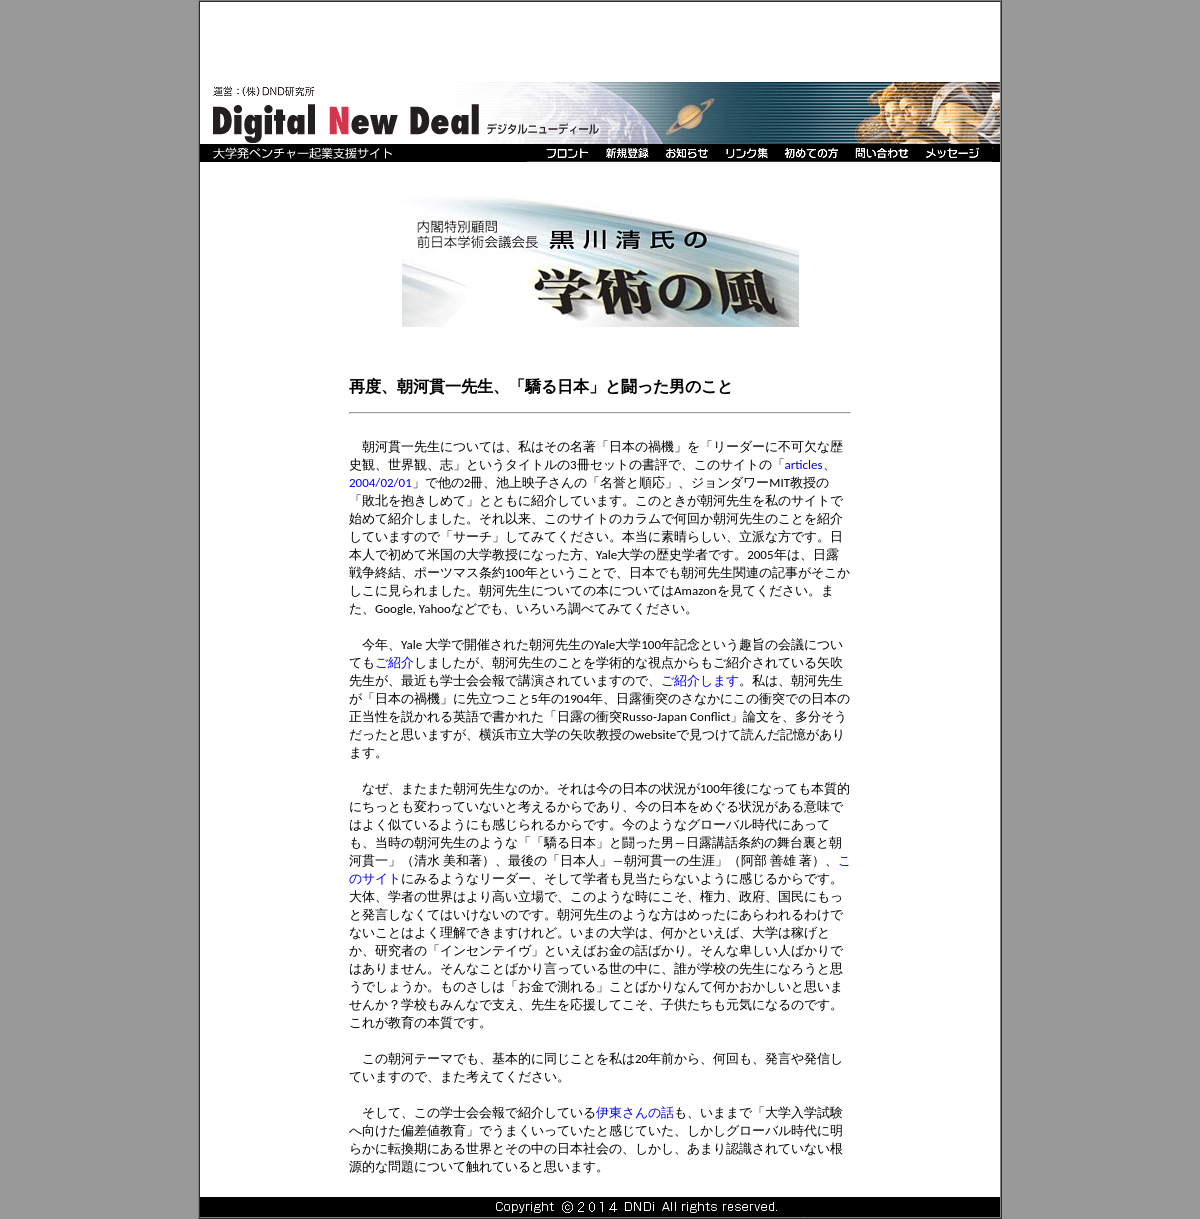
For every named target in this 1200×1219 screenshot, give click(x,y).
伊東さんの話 (635, 1112)
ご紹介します (700, 680)
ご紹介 (394, 662)
